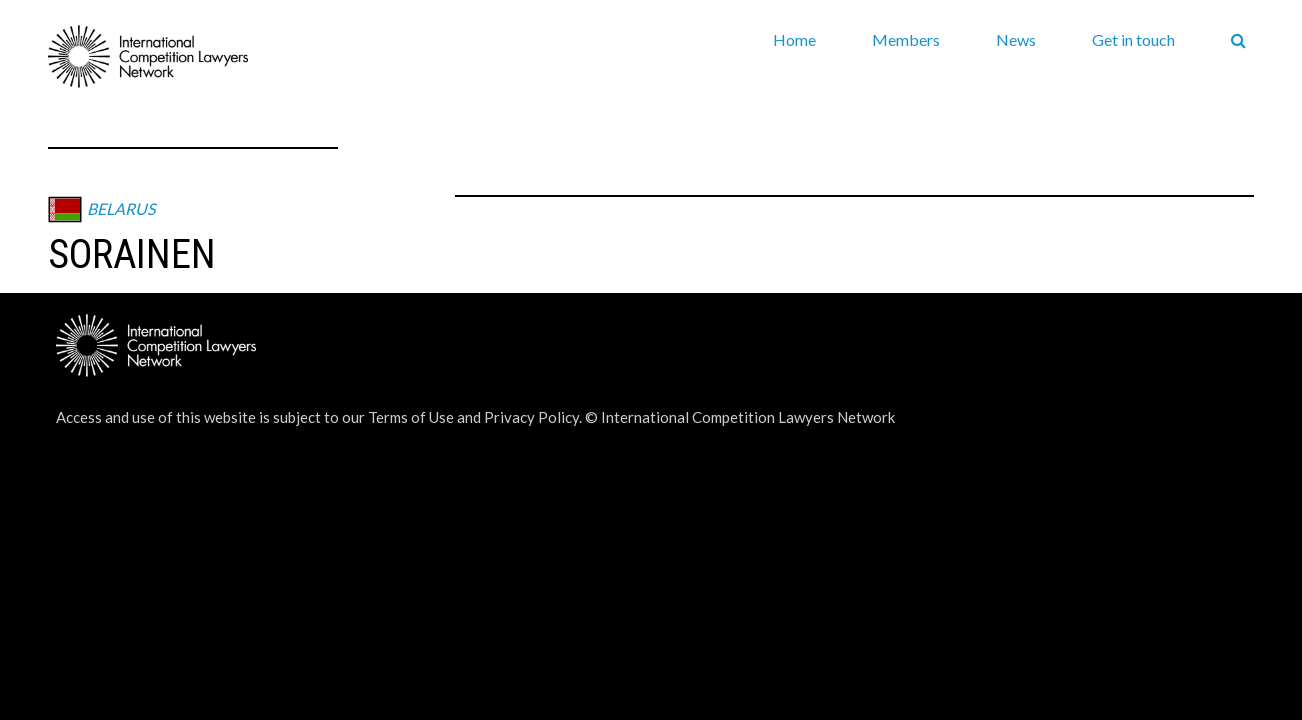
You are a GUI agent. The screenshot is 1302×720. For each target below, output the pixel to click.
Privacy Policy (531, 417)
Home (794, 39)
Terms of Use (411, 417)
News (1016, 39)
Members (906, 39)
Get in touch (1133, 39)
